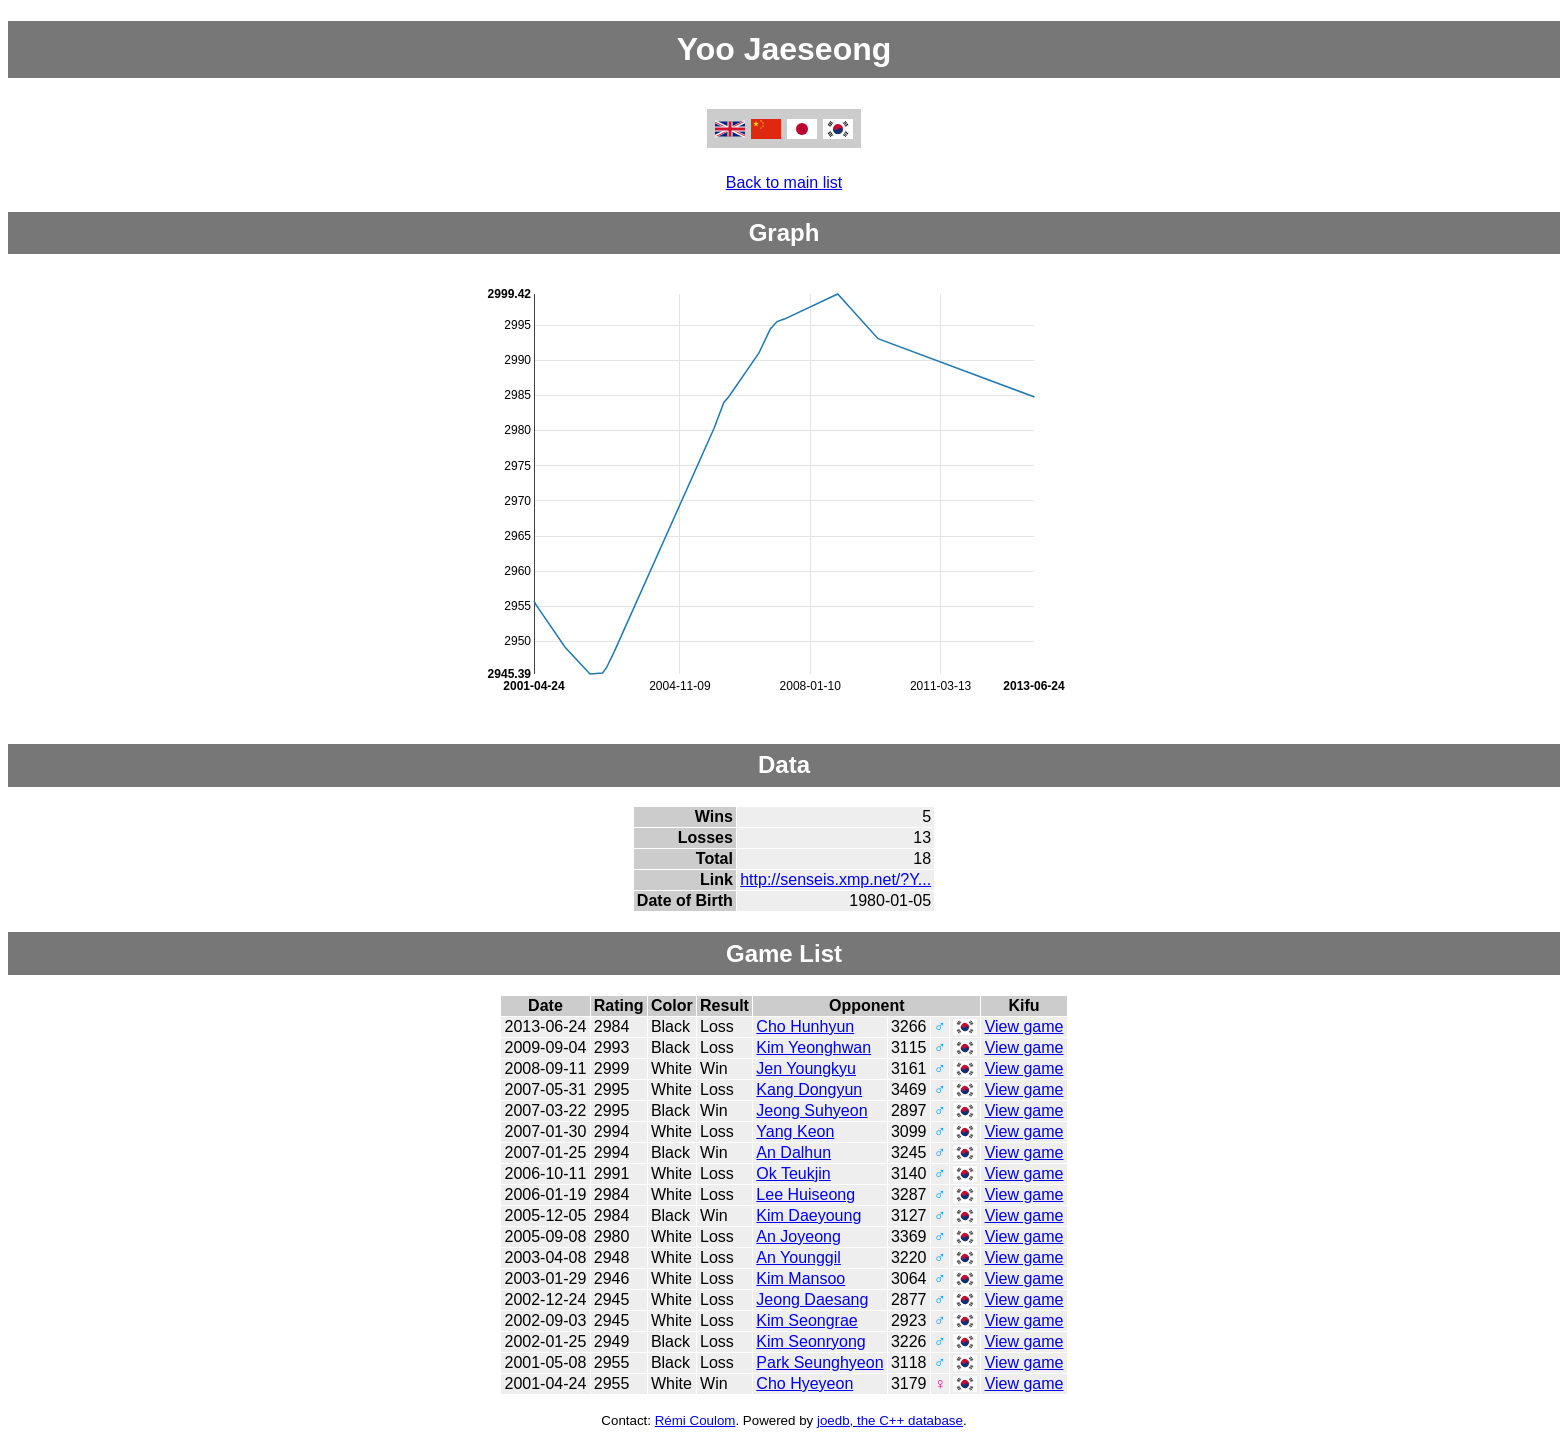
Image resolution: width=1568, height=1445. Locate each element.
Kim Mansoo (800, 1278)
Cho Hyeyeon (804, 1383)
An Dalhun (793, 1152)
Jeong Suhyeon (811, 1110)
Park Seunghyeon (819, 1362)
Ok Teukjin (793, 1173)
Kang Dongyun (809, 1089)
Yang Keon (795, 1131)
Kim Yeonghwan (813, 1047)
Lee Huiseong (805, 1194)
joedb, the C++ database (890, 1420)
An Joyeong (798, 1236)
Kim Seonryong (810, 1341)
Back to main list (784, 182)
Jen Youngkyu (806, 1068)
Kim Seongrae (806, 1320)
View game (1024, 1026)
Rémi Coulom (695, 1420)
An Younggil (798, 1257)
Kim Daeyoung (808, 1215)
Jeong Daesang (812, 1299)
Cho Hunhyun (805, 1026)
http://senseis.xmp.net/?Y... (835, 879)
